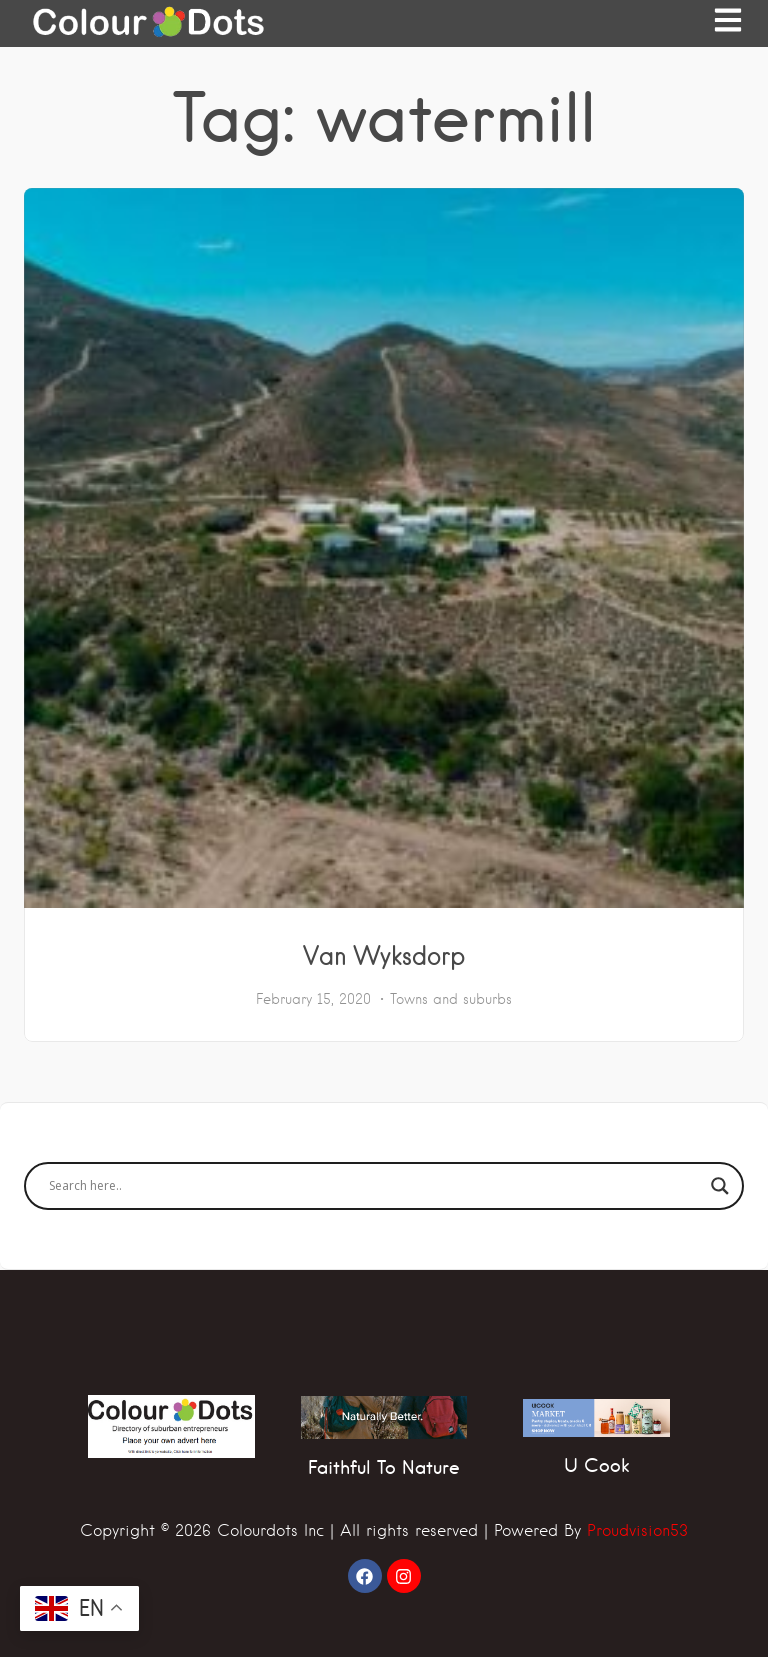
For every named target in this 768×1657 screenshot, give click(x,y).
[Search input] (375, 1186)
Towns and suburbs (451, 999)
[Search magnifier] (720, 1186)
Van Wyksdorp (384, 955)
